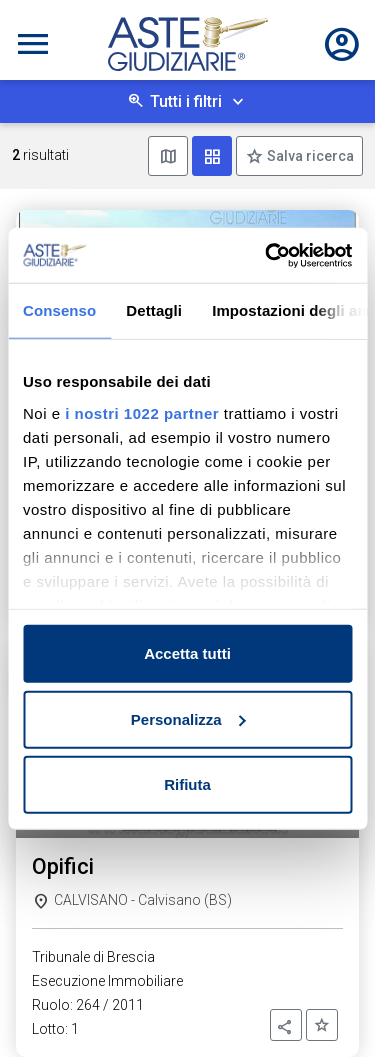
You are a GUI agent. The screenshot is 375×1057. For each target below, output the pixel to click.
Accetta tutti (187, 653)
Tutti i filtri (186, 101)
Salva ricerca (309, 156)
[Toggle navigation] (33, 44)
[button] (286, 1025)
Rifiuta (187, 784)
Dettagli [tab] (154, 310)
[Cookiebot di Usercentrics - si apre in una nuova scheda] (267, 255)
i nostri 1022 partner (142, 412)
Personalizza (188, 718)
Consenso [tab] (59, 310)
